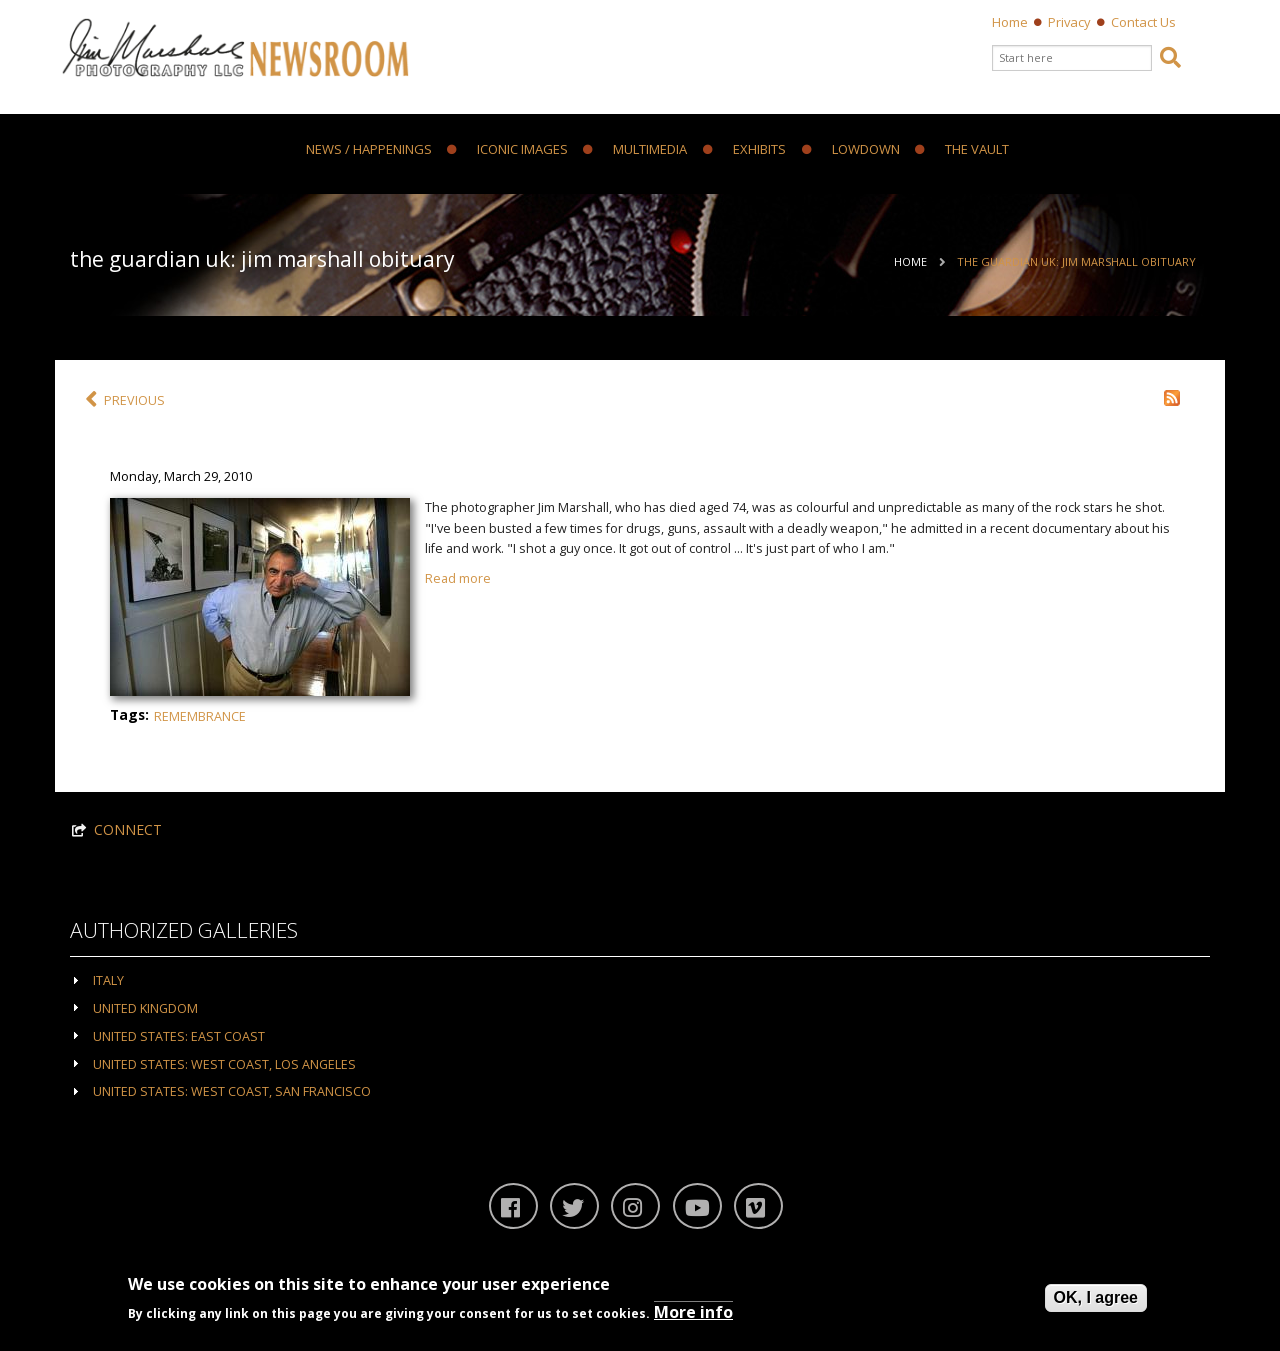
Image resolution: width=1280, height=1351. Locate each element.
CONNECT (128, 829)
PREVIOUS (125, 400)
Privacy (1069, 22)
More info (693, 1312)
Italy (108, 980)
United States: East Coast (179, 1036)
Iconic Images (507, 150)
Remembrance (200, 716)
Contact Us (1143, 22)
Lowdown (851, 150)
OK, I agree (1096, 1297)
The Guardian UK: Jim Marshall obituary (1076, 261)
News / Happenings (369, 150)
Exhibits (744, 150)
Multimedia (635, 150)
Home (1010, 22)
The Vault (962, 150)
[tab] (640, 979)
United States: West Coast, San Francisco (232, 1091)
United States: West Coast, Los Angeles (224, 1064)
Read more (458, 578)
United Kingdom (145, 1008)
